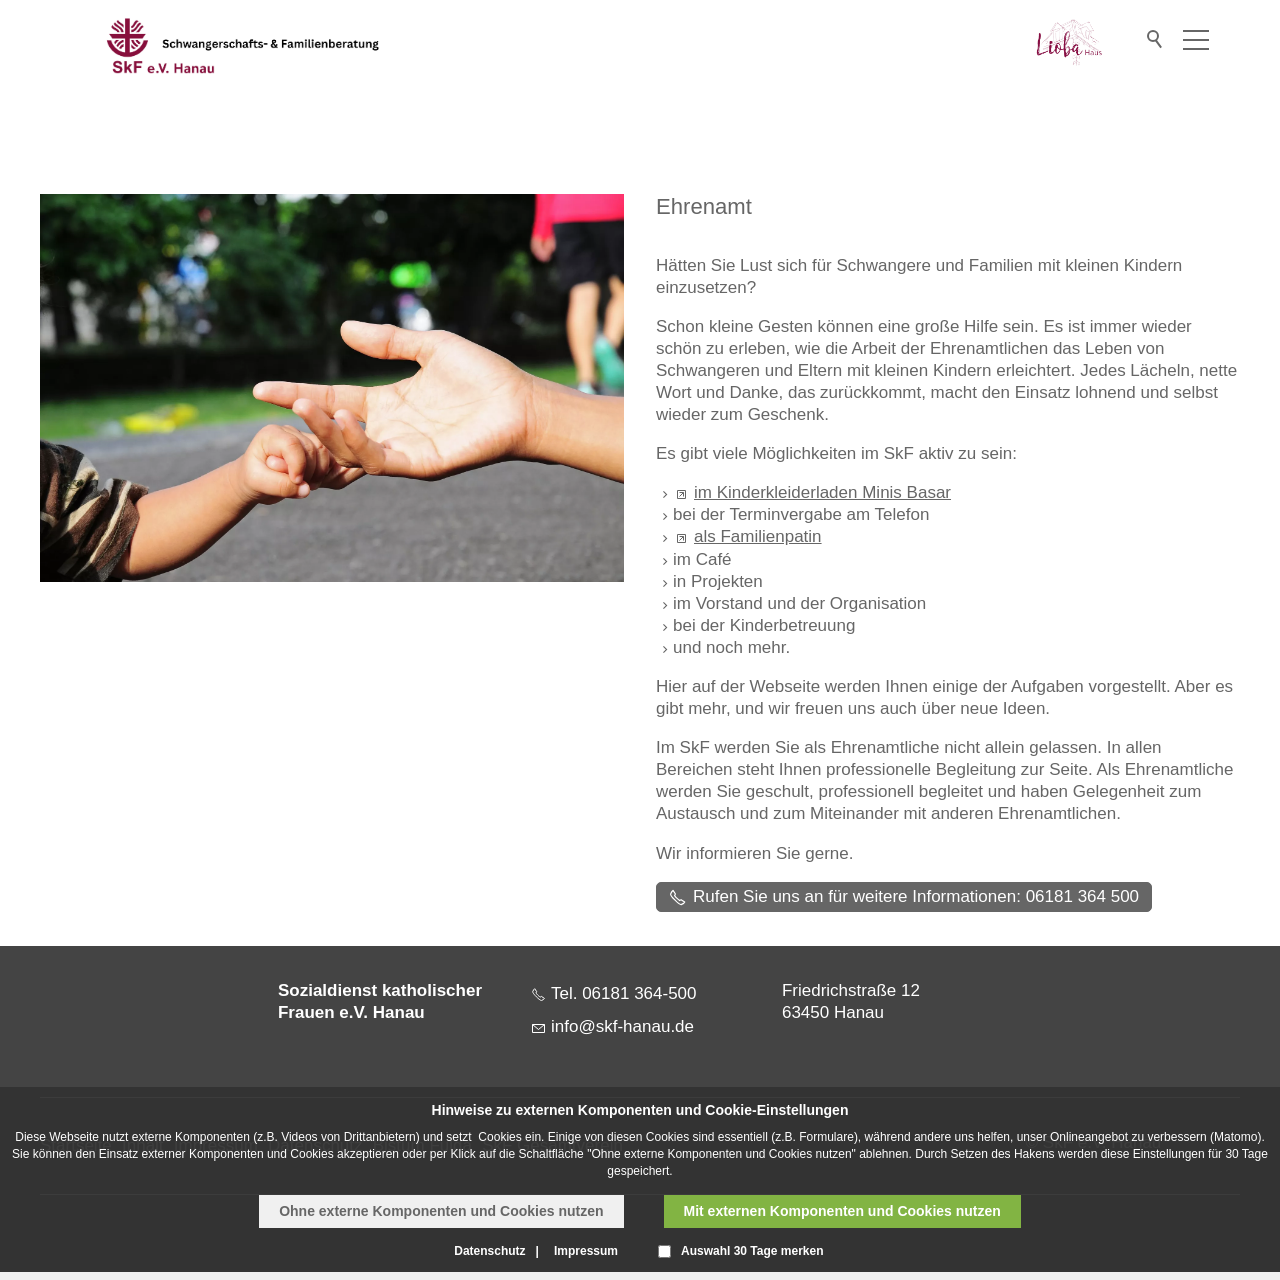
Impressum (586, 1251)
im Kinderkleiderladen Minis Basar (822, 492)
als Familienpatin (758, 536)
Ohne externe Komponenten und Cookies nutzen (441, 1211)
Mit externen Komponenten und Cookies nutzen (842, 1211)
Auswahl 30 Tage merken (752, 1251)
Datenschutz (489, 1251)
